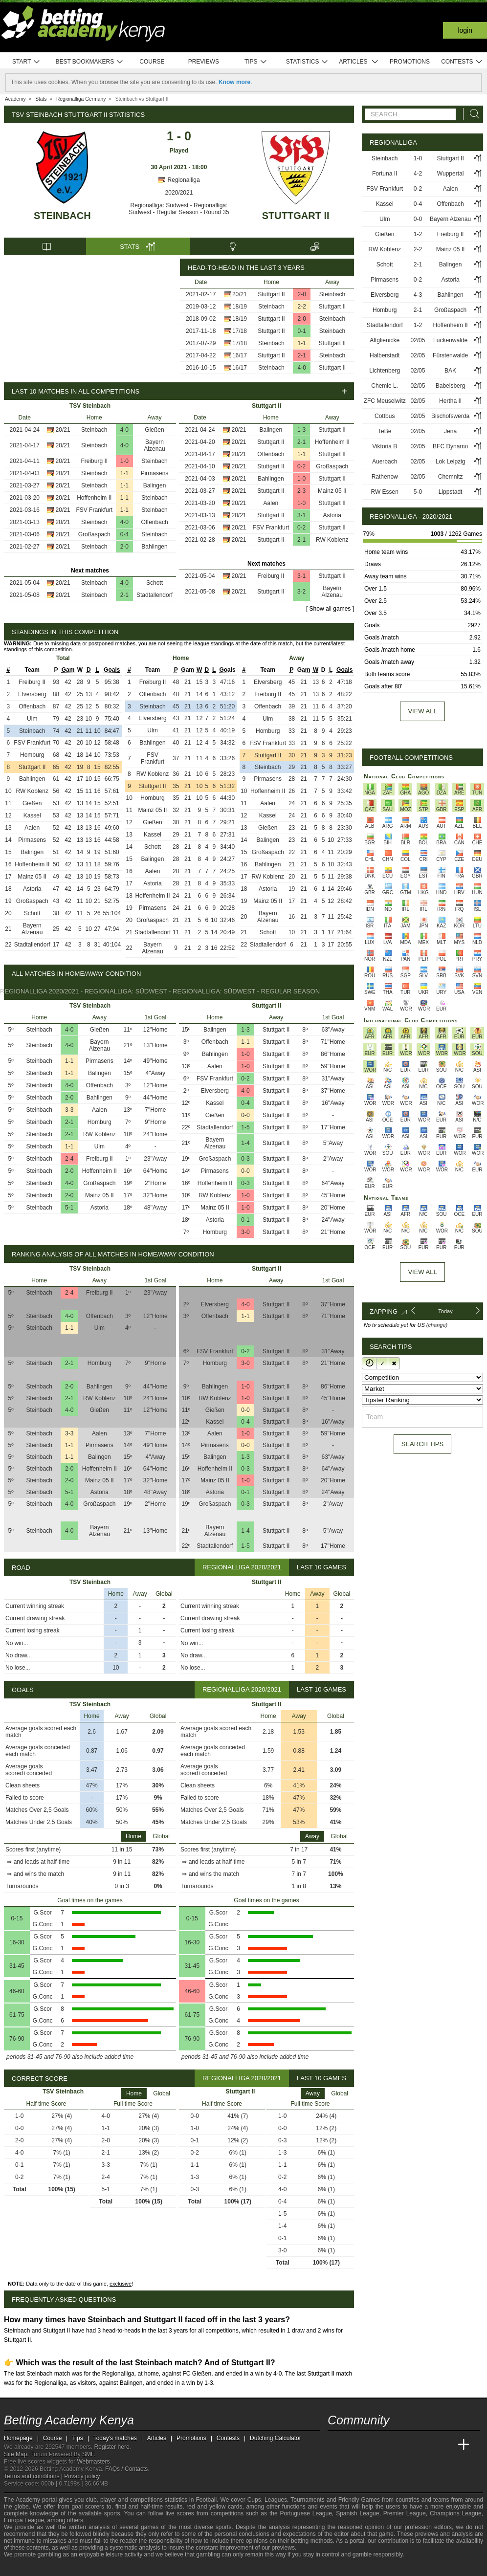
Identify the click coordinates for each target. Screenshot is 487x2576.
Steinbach (62, 215)
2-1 (302, 355)
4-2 (418, 173)
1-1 (302, 343)
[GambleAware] (29, 2567)
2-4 (69, 1158)
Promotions (410, 61)
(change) (436, 1325)
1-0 (124, 461)
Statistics (307, 62)
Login (465, 30)
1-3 (301, 429)
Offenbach (154, 522)
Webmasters (93, 2461)
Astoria (332, 515)
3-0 (245, 1232)
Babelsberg (450, 385)
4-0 (302, 367)
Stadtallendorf (154, 595)
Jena (450, 431)
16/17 (239, 355)
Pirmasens (155, 473)
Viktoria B (384, 446)
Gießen (154, 429)
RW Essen (384, 491)
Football (206, 2499)
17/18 (239, 331)
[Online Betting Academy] (390, 2445)
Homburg (32, 754)
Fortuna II (384, 173)
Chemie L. (384, 385)
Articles (358, 62)
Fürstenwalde (450, 355)
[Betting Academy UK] (445, 2445)
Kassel (32, 815)
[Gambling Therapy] (75, 2567)
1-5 (245, 1127)
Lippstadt (451, 491)
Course (151, 61)
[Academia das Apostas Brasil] (372, 2445)
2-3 (301, 490)
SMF (88, 2454)
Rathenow (385, 476)
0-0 (245, 1115)
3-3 (69, 1109)
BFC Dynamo (450, 446)
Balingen (154, 485)
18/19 (239, 306)
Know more (234, 82)
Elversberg (32, 694)
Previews (203, 61)
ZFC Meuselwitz (385, 400)
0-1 (302, 331)
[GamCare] (62, 2567)
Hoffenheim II (94, 497)
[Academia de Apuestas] (408, 2445)
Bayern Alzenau (154, 445)
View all (422, 711)
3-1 (301, 515)
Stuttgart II (296, 215)
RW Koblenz (332, 539)
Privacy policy (82, 2476)
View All (422, 1272)
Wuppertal (450, 173)
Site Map (15, 2454)
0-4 (124, 534)
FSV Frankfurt (94, 509)
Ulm (32, 718)
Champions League (456, 2513)
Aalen (271, 503)
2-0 (302, 294)
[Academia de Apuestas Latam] (427, 2445)
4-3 (418, 294)
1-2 (418, 234)
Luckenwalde (450, 340)
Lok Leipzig (450, 461)
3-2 (301, 591)
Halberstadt (384, 355)
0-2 (301, 466)
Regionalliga (178, 179)
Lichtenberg (384, 370)
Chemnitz (450, 476)
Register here (112, 2447)
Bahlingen (154, 546)
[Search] (472, 114)
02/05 (417, 340)
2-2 (302, 306)
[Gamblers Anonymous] (88, 2567)
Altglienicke (384, 340)
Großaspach (94, 534)
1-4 (245, 1143)
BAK (450, 370)
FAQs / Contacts (126, 2469)
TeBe (384, 431)
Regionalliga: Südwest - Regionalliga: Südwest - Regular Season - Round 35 (179, 209)
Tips (255, 62)
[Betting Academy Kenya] (336, 2445)
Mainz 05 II (332, 490)
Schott (154, 582)
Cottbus (385, 416)
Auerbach (384, 461)
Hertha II (450, 400)
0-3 (245, 1158)
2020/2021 (179, 192)
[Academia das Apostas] (354, 2445)
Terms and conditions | (34, 2476)
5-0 (418, 491)
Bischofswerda (450, 416)
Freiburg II (94, 461)
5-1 (69, 1207)
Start (26, 62)
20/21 (239, 294)
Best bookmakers (89, 62)
